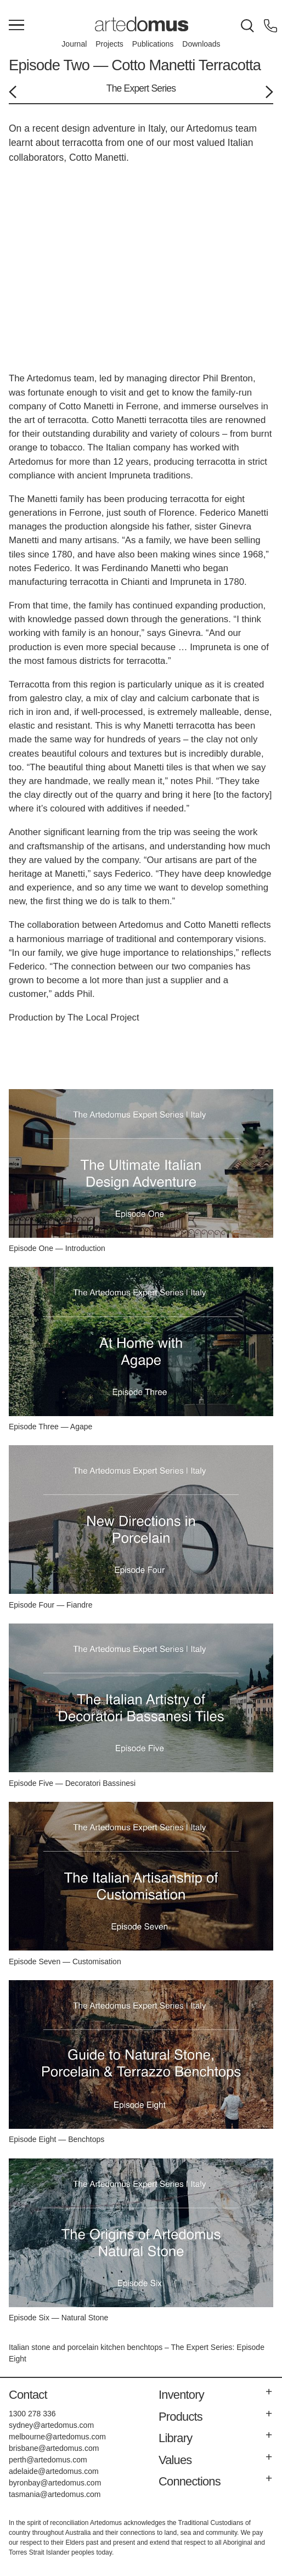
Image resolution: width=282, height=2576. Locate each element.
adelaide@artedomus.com (54, 2471)
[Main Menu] (16, 25)
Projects (109, 44)
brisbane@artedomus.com (54, 2448)
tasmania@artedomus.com (55, 2494)
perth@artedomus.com (48, 2459)
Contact (28, 2395)
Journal (74, 44)
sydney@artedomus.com (51, 2425)
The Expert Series (141, 88)
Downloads (201, 44)
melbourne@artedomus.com (57, 2436)
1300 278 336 (32, 2413)
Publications (153, 44)
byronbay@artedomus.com (55, 2482)
